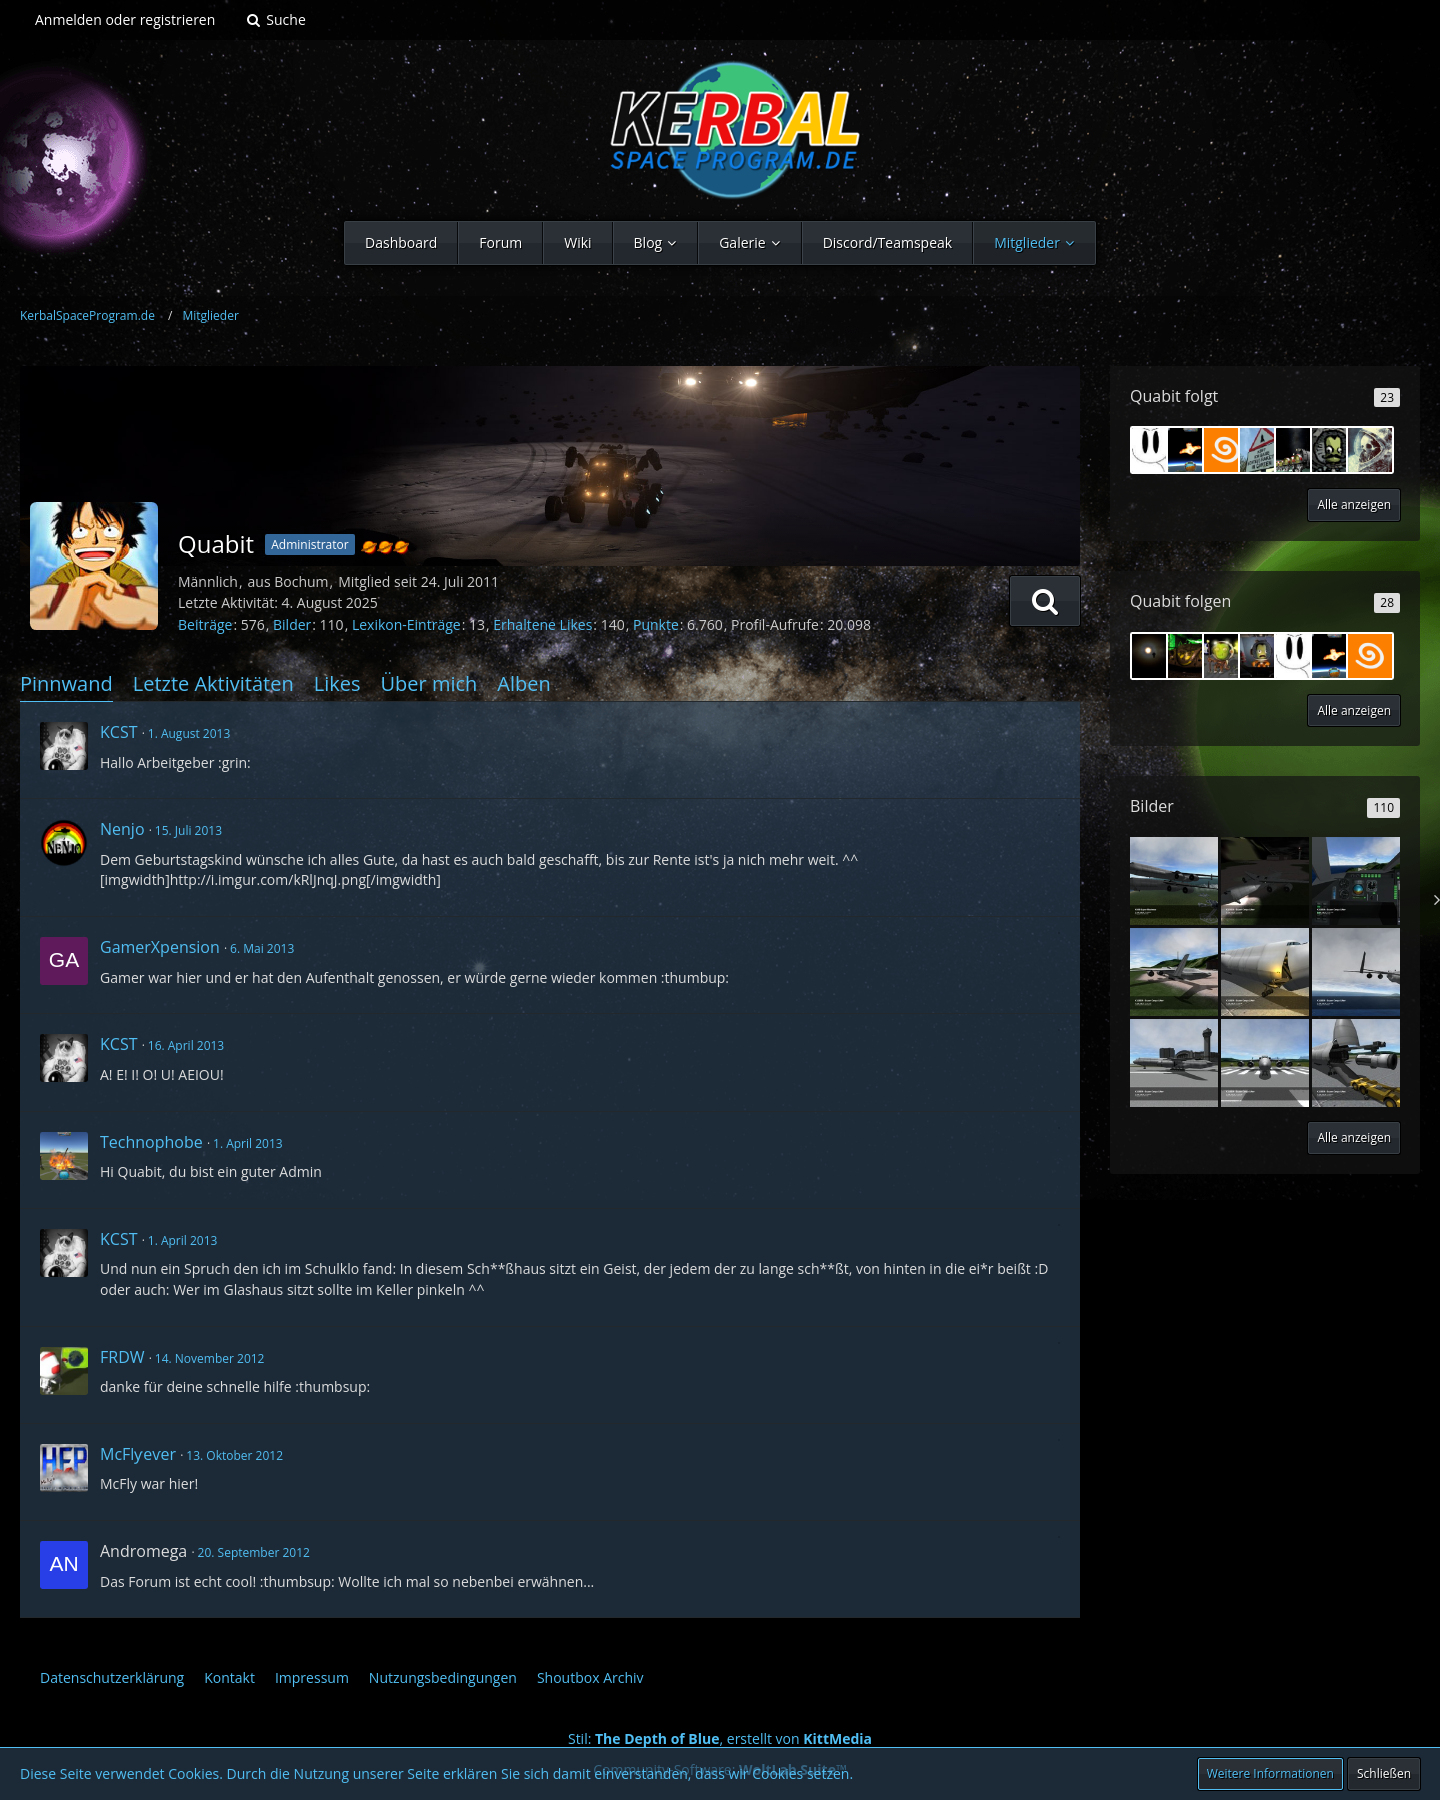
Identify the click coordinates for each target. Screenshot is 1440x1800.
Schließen (1384, 1773)
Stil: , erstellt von (720, 1738)
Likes (337, 683)
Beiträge (205, 624)
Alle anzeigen (1354, 504)
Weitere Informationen (1270, 1773)
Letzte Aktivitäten (213, 683)
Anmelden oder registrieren (125, 19)
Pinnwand (66, 683)
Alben (523, 683)
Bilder (292, 624)
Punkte (656, 624)
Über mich (428, 683)
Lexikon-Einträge (406, 624)
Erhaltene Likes (542, 624)
